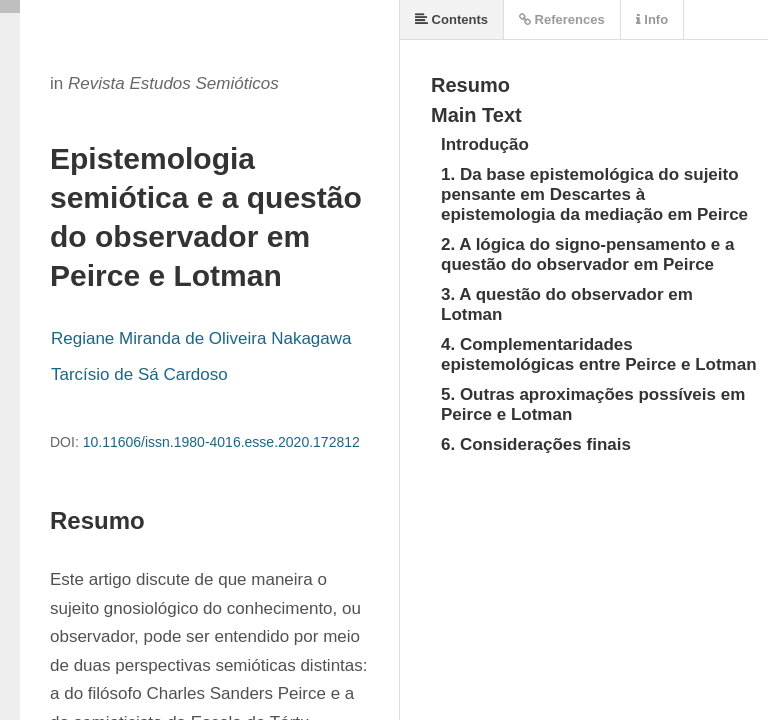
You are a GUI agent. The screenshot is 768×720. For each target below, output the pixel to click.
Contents (451, 19)
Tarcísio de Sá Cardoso (139, 374)
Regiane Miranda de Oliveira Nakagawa (201, 338)
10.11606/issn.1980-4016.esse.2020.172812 (221, 442)
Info (652, 19)
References (562, 19)
